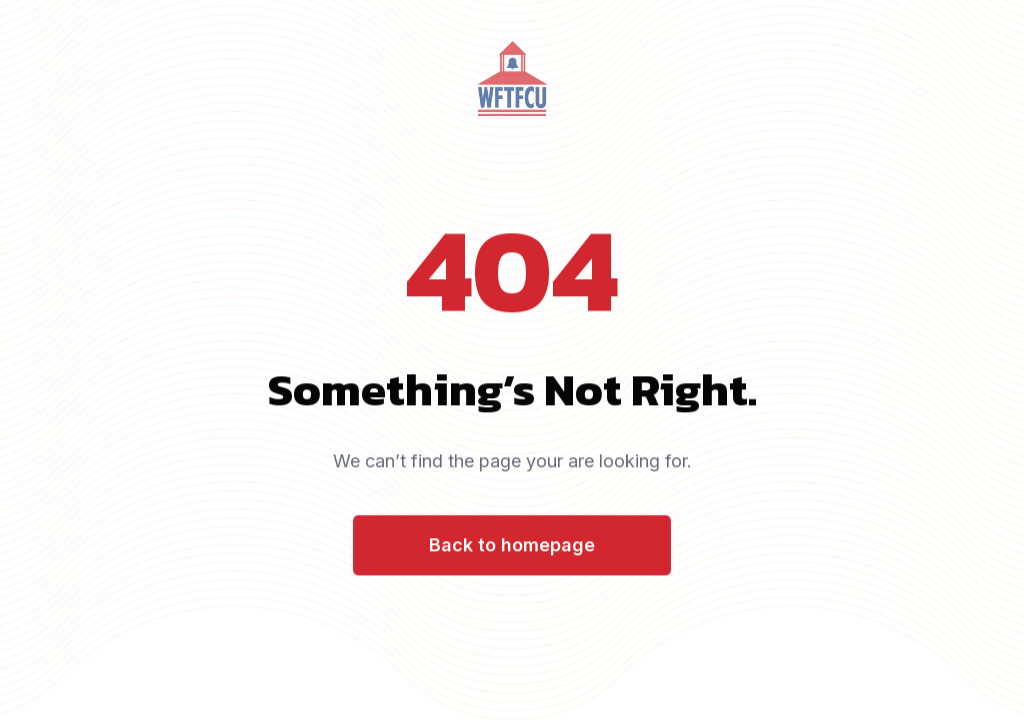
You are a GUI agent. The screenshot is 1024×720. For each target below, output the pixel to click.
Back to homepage (512, 546)
